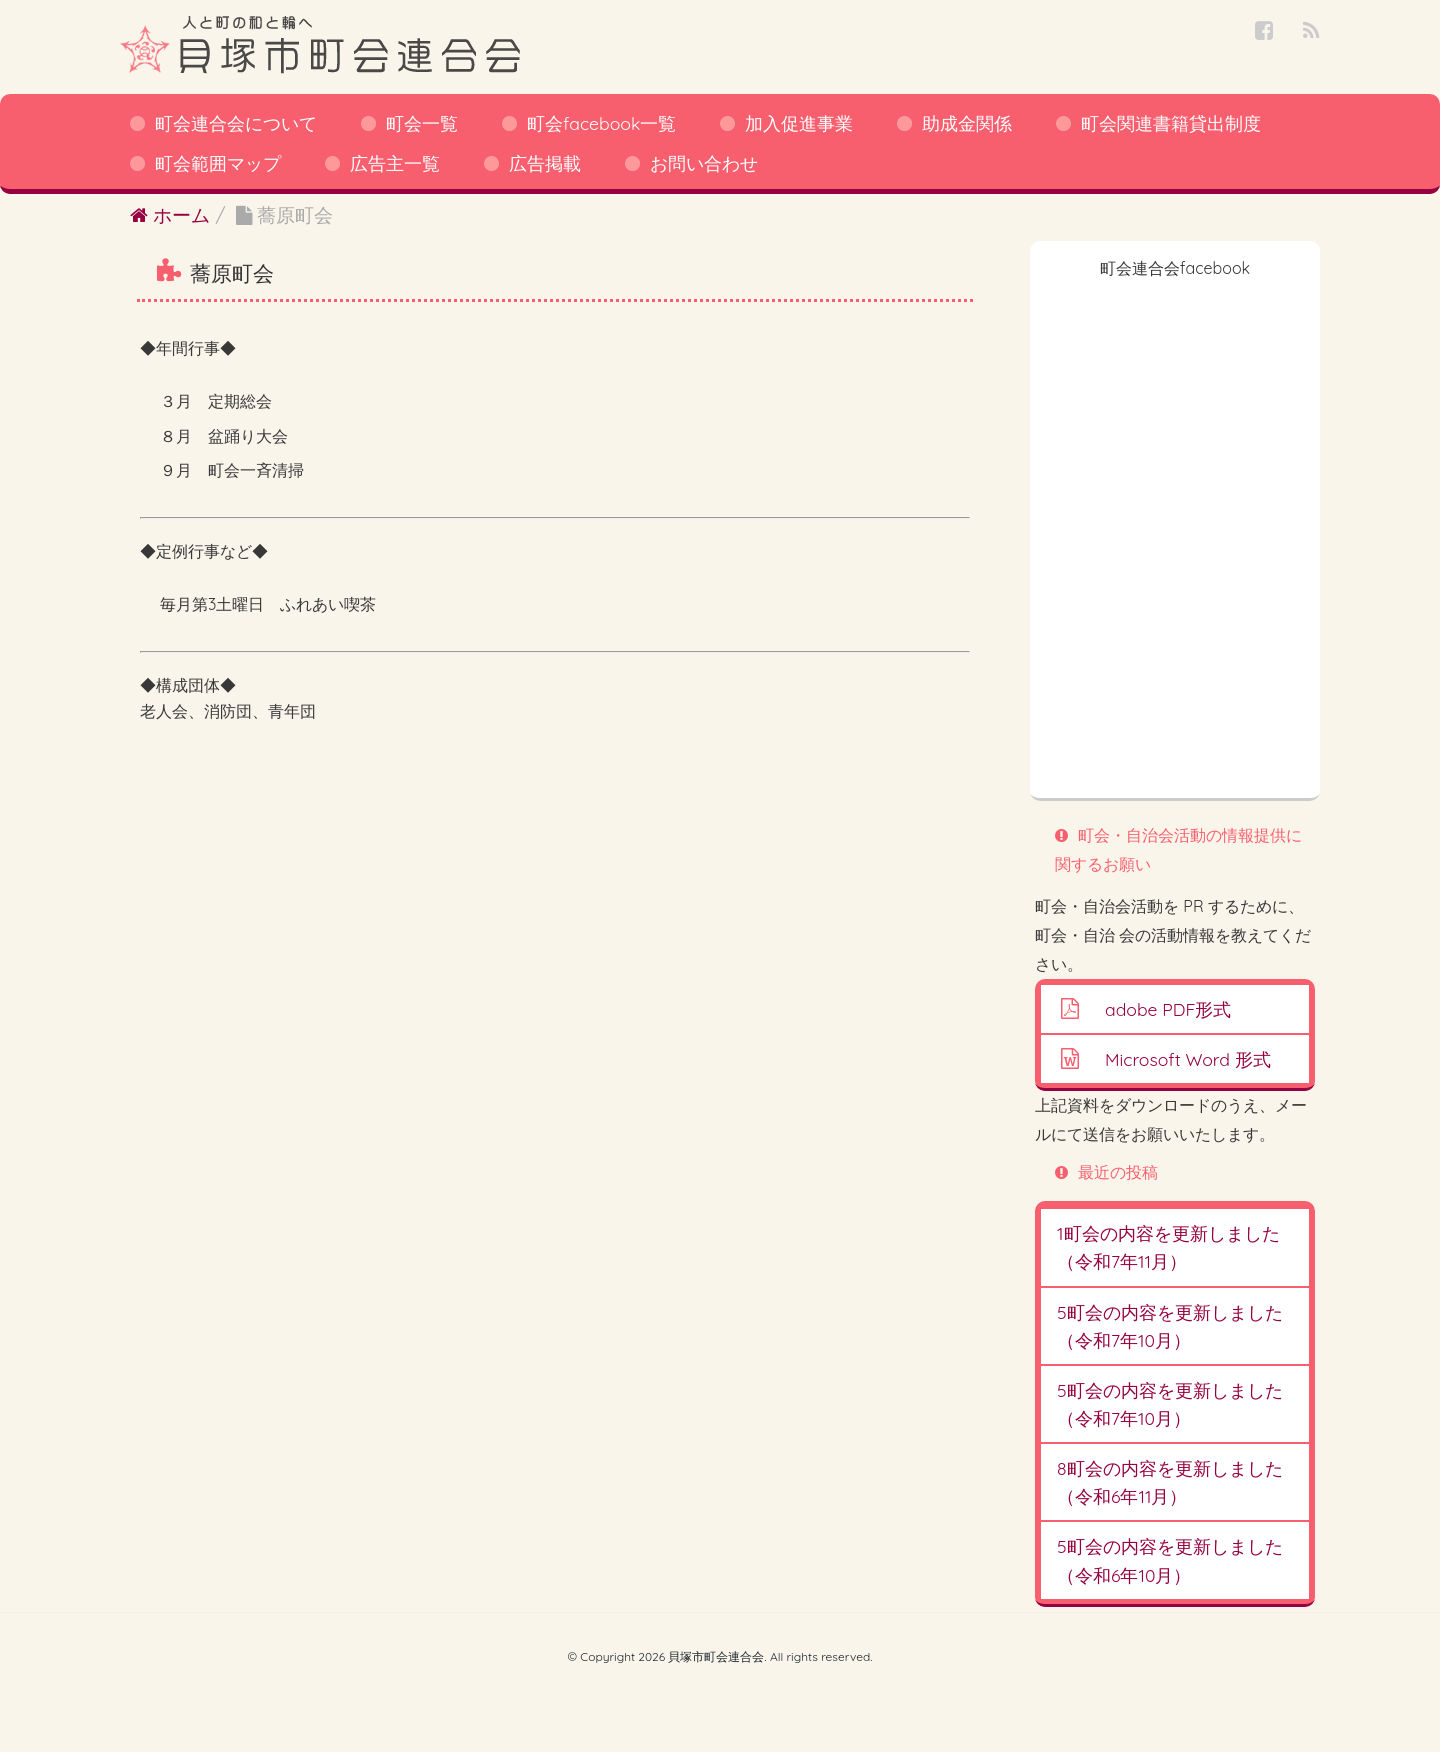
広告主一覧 (395, 163)
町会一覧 (422, 123)
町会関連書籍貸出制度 (1171, 123)
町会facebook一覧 (601, 123)
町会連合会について (236, 123)
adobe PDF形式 (1168, 1009)
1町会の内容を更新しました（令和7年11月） (1168, 1247)
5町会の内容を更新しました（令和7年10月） (1170, 1326)
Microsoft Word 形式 (1188, 1059)
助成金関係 (967, 123)
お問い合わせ (704, 163)
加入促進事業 (799, 123)
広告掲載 (545, 163)
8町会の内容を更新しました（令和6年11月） (1170, 1482)
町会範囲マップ (218, 163)
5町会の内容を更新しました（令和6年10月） (1170, 1560)
